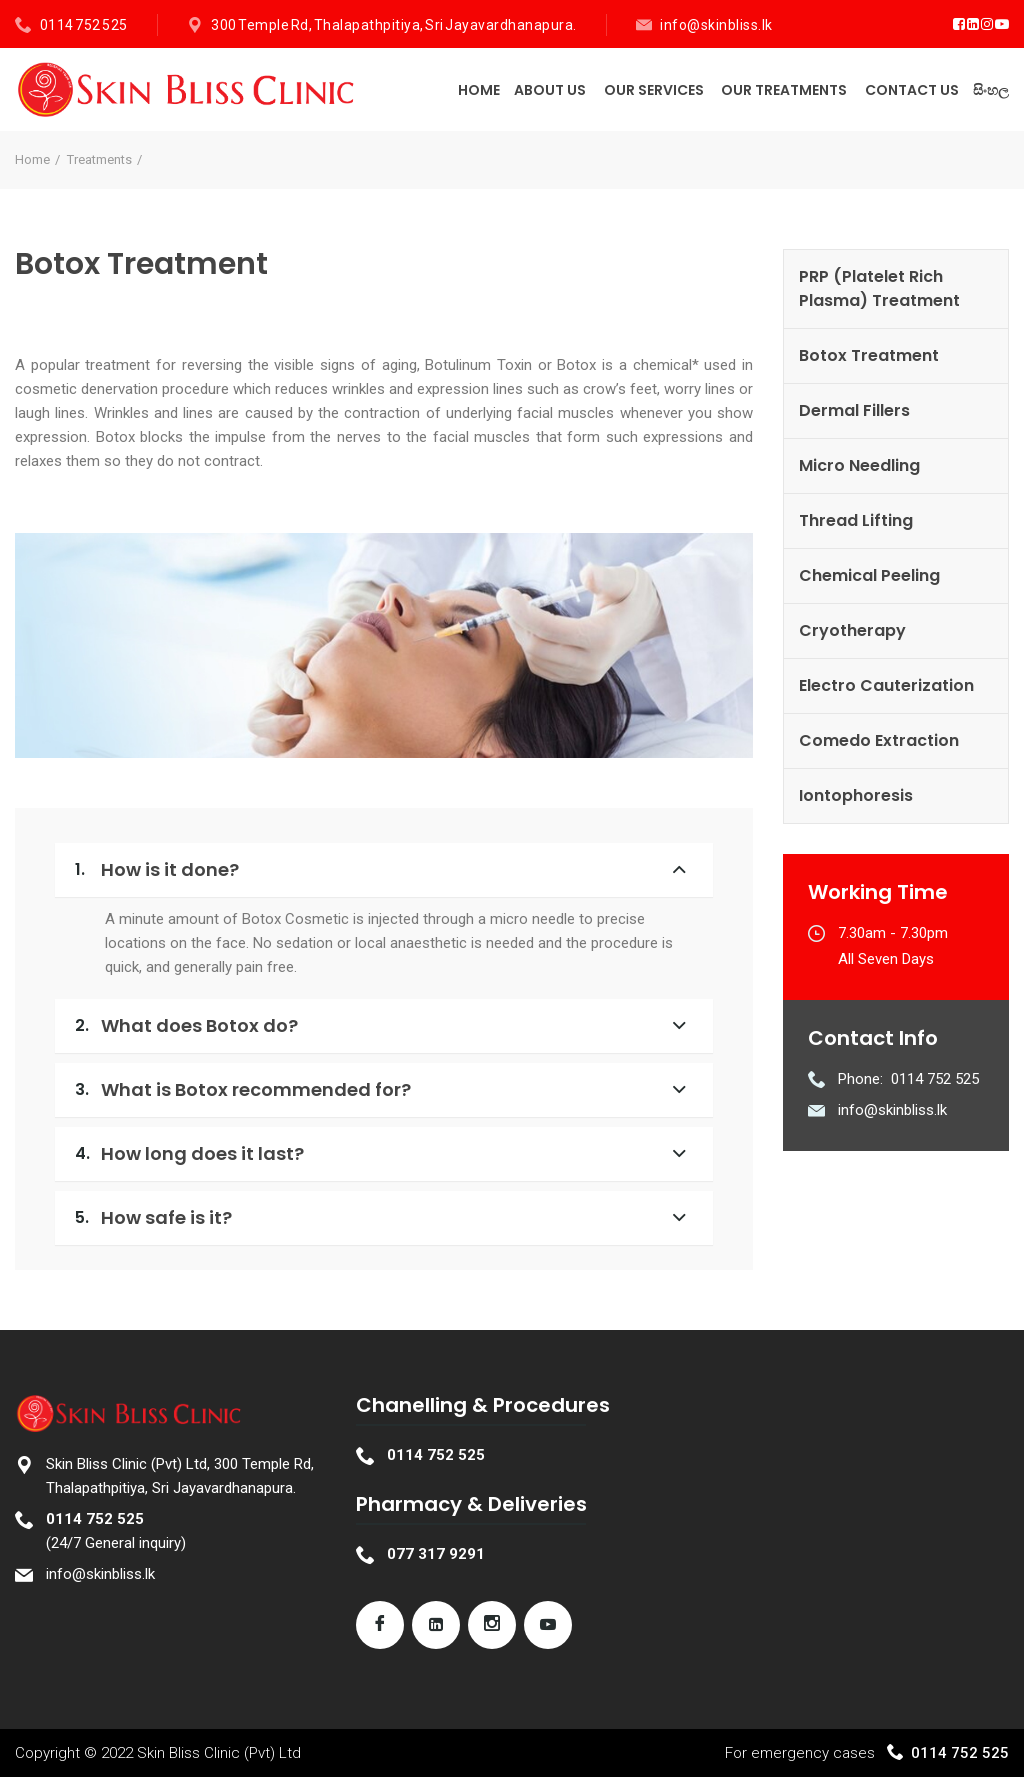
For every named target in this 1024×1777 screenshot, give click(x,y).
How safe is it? (153, 1217)
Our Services (654, 90)
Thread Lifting (856, 520)
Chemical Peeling (869, 575)
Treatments (99, 159)
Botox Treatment (869, 355)
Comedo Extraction (879, 740)
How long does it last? (189, 1153)
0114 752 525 (84, 25)
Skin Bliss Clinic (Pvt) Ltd (219, 1753)
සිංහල (991, 90)
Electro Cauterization (886, 685)
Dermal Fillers (854, 410)
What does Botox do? (186, 1025)
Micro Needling (859, 465)
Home (479, 90)
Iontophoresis (856, 795)
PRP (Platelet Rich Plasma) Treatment (879, 288)
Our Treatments (784, 90)
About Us (550, 90)
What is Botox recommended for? (243, 1089)
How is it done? (157, 869)
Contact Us (912, 90)
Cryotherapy (852, 630)
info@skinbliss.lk (716, 25)
